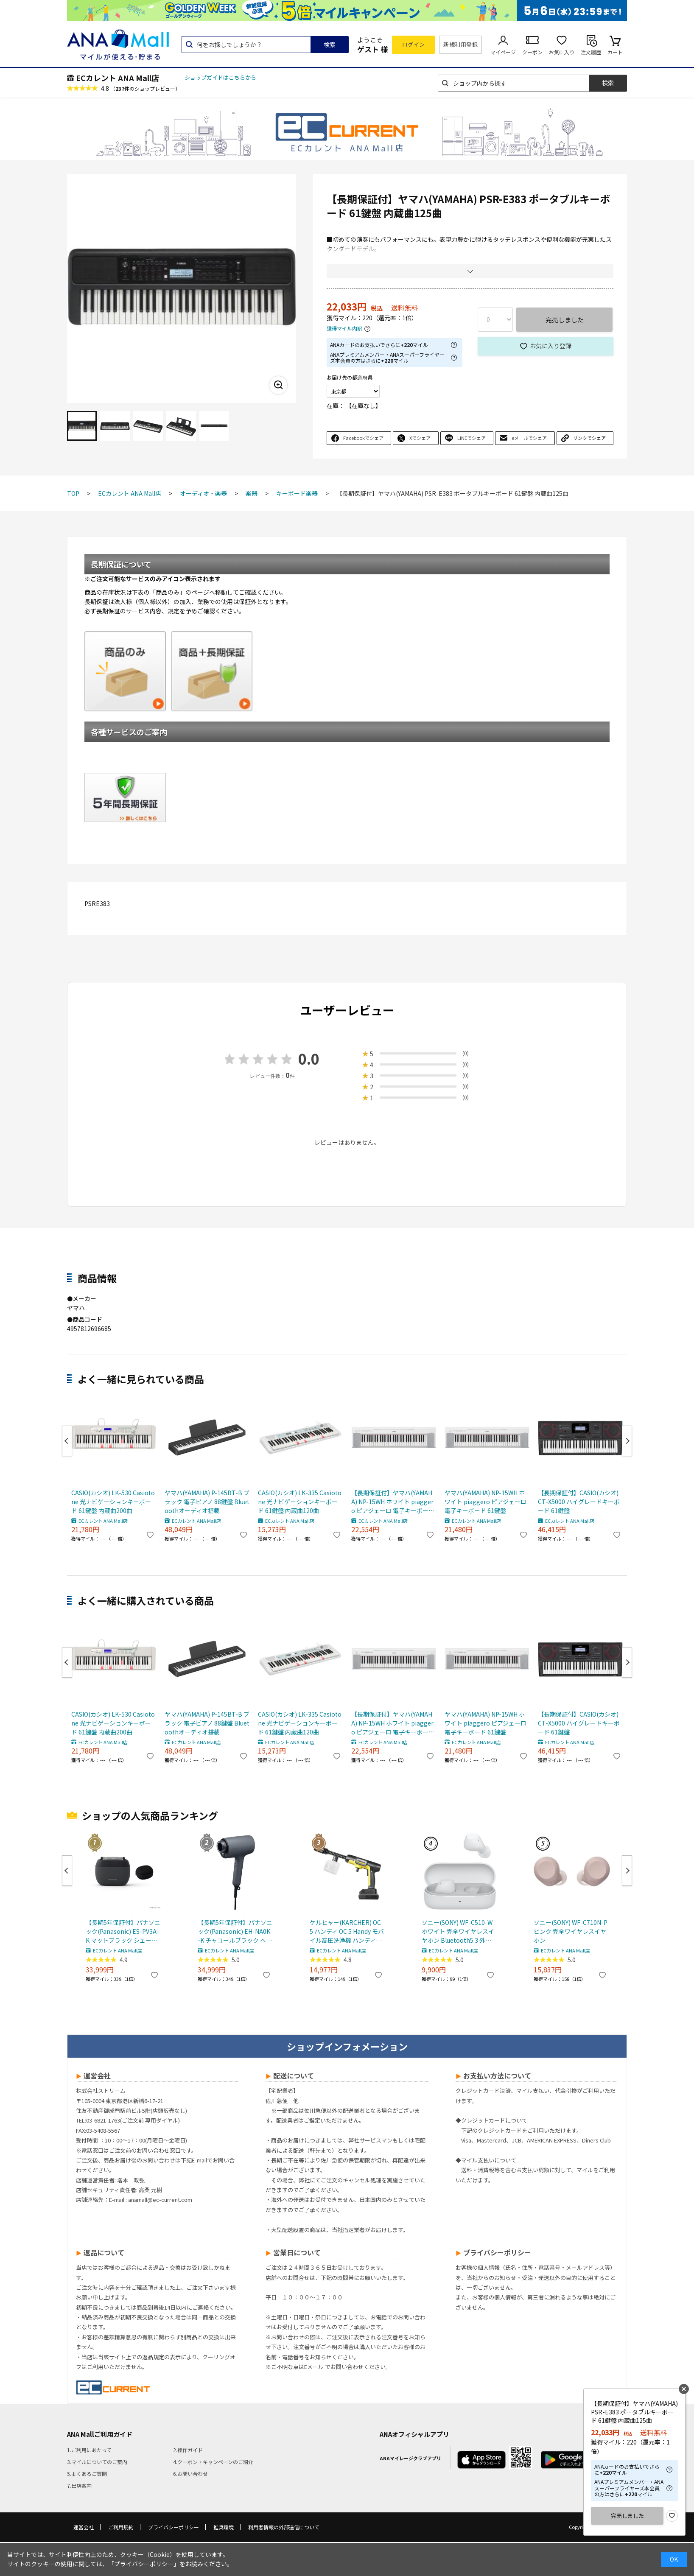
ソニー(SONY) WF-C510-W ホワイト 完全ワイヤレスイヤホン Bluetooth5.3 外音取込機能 (458, 1931)
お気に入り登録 (550, 345)
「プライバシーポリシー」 (143, 2563)
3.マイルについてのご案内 (97, 2461)
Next (627, 1441)
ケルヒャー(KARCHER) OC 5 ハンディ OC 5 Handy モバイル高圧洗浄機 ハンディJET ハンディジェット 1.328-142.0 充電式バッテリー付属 (347, 1931)
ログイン (413, 44)
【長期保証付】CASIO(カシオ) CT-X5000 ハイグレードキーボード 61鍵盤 (579, 1501)
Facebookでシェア (363, 437)
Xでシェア (420, 437)
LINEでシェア (471, 437)
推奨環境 (223, 2527)
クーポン (532, 52)
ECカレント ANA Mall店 (117, 77)
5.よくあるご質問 (87, 2473)
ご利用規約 (121, 2527)
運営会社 (83, 2527)
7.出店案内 (79, 2485)
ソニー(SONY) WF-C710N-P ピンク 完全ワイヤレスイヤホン (570, 1931)
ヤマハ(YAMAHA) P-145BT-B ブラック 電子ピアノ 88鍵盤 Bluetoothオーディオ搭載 (207, 1501)
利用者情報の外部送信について (283, 2527)
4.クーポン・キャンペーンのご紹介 (213, 2461)
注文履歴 (591, 52)
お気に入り (561, 52)
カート (615, 52)
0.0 (308, 1058)
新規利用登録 (460, 44)
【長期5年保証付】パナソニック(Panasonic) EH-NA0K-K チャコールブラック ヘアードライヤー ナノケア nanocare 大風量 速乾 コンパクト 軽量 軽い (235, 1931)
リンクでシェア (589, 437)
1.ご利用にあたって (89, 2449)
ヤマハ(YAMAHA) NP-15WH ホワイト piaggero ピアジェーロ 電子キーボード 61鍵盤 (485, 1501)
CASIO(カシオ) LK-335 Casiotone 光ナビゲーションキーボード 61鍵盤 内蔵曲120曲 (299, 1501)
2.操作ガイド (188, 2449)
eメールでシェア (529, 437)
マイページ (503, 52)
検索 (330, 44)
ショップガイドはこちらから (220, 77)
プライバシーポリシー (173, 2527)
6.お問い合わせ (190, 2473)
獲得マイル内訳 (344, 328)
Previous (67, 1441)
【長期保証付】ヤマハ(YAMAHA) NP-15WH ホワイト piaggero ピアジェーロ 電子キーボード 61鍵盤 (392, 1501)
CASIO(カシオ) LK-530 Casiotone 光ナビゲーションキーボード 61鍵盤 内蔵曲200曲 (113, 1501)
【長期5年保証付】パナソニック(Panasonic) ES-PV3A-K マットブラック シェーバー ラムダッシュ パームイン (123, 1931)
